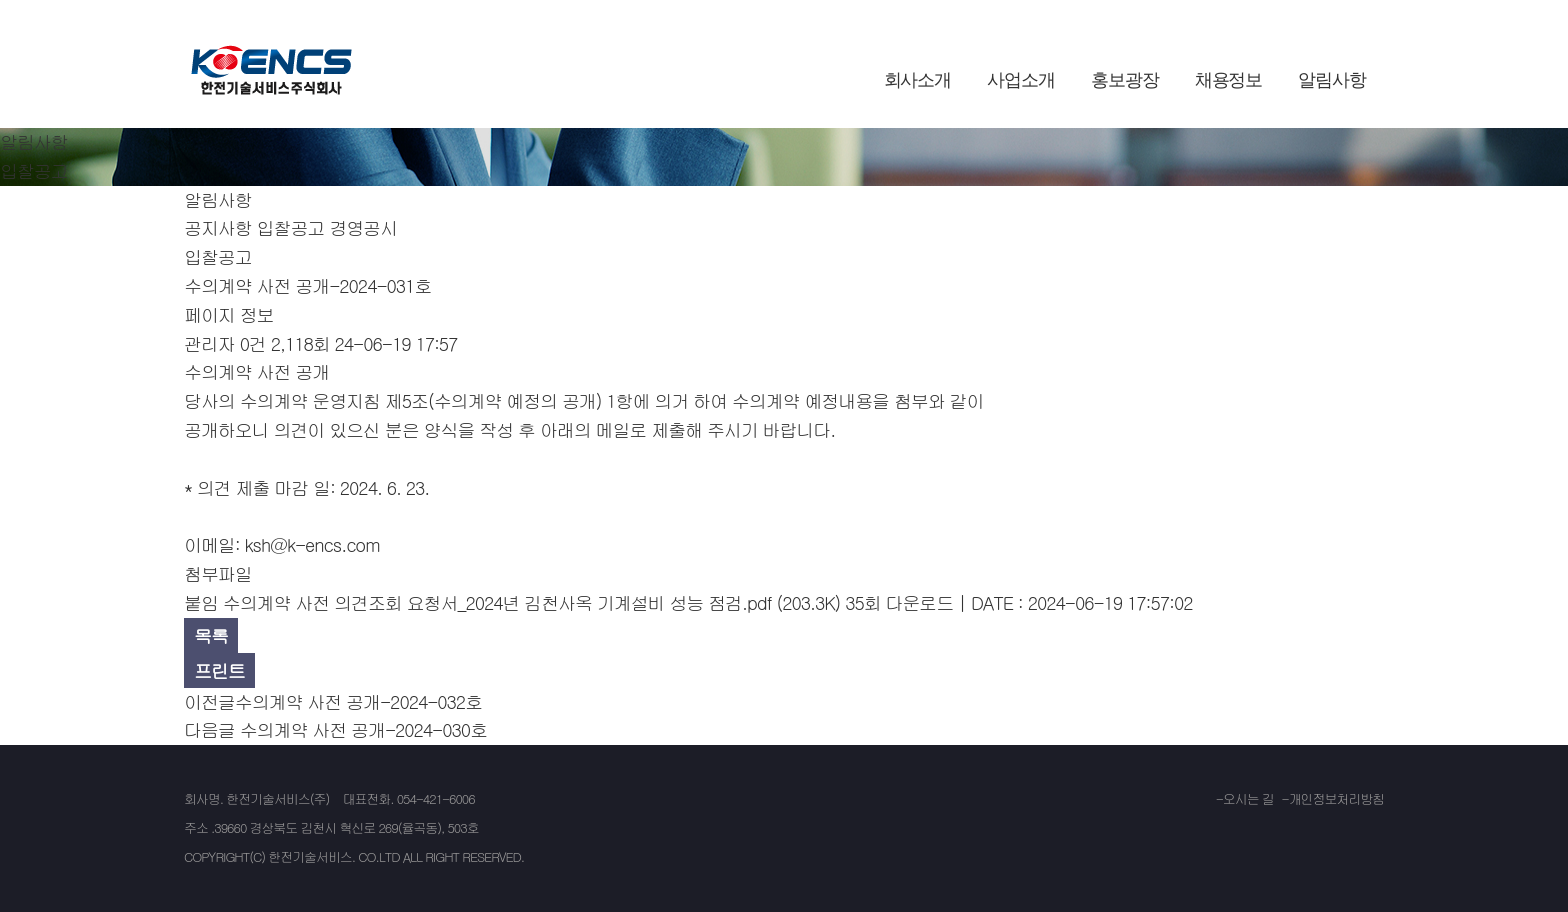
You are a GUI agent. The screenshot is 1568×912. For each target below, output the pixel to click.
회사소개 (918, 80)
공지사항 (218, 227)
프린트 (219, 670)
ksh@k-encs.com (312, 544)
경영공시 (363, 227)
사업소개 (1021, 80)
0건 (253, 343)
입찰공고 (291, 227)
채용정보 (1229, 80)
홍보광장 (1125, 80)
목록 (211, 635)
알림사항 (1332, 80)
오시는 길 (1248, 798)
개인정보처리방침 (1336, 798)
